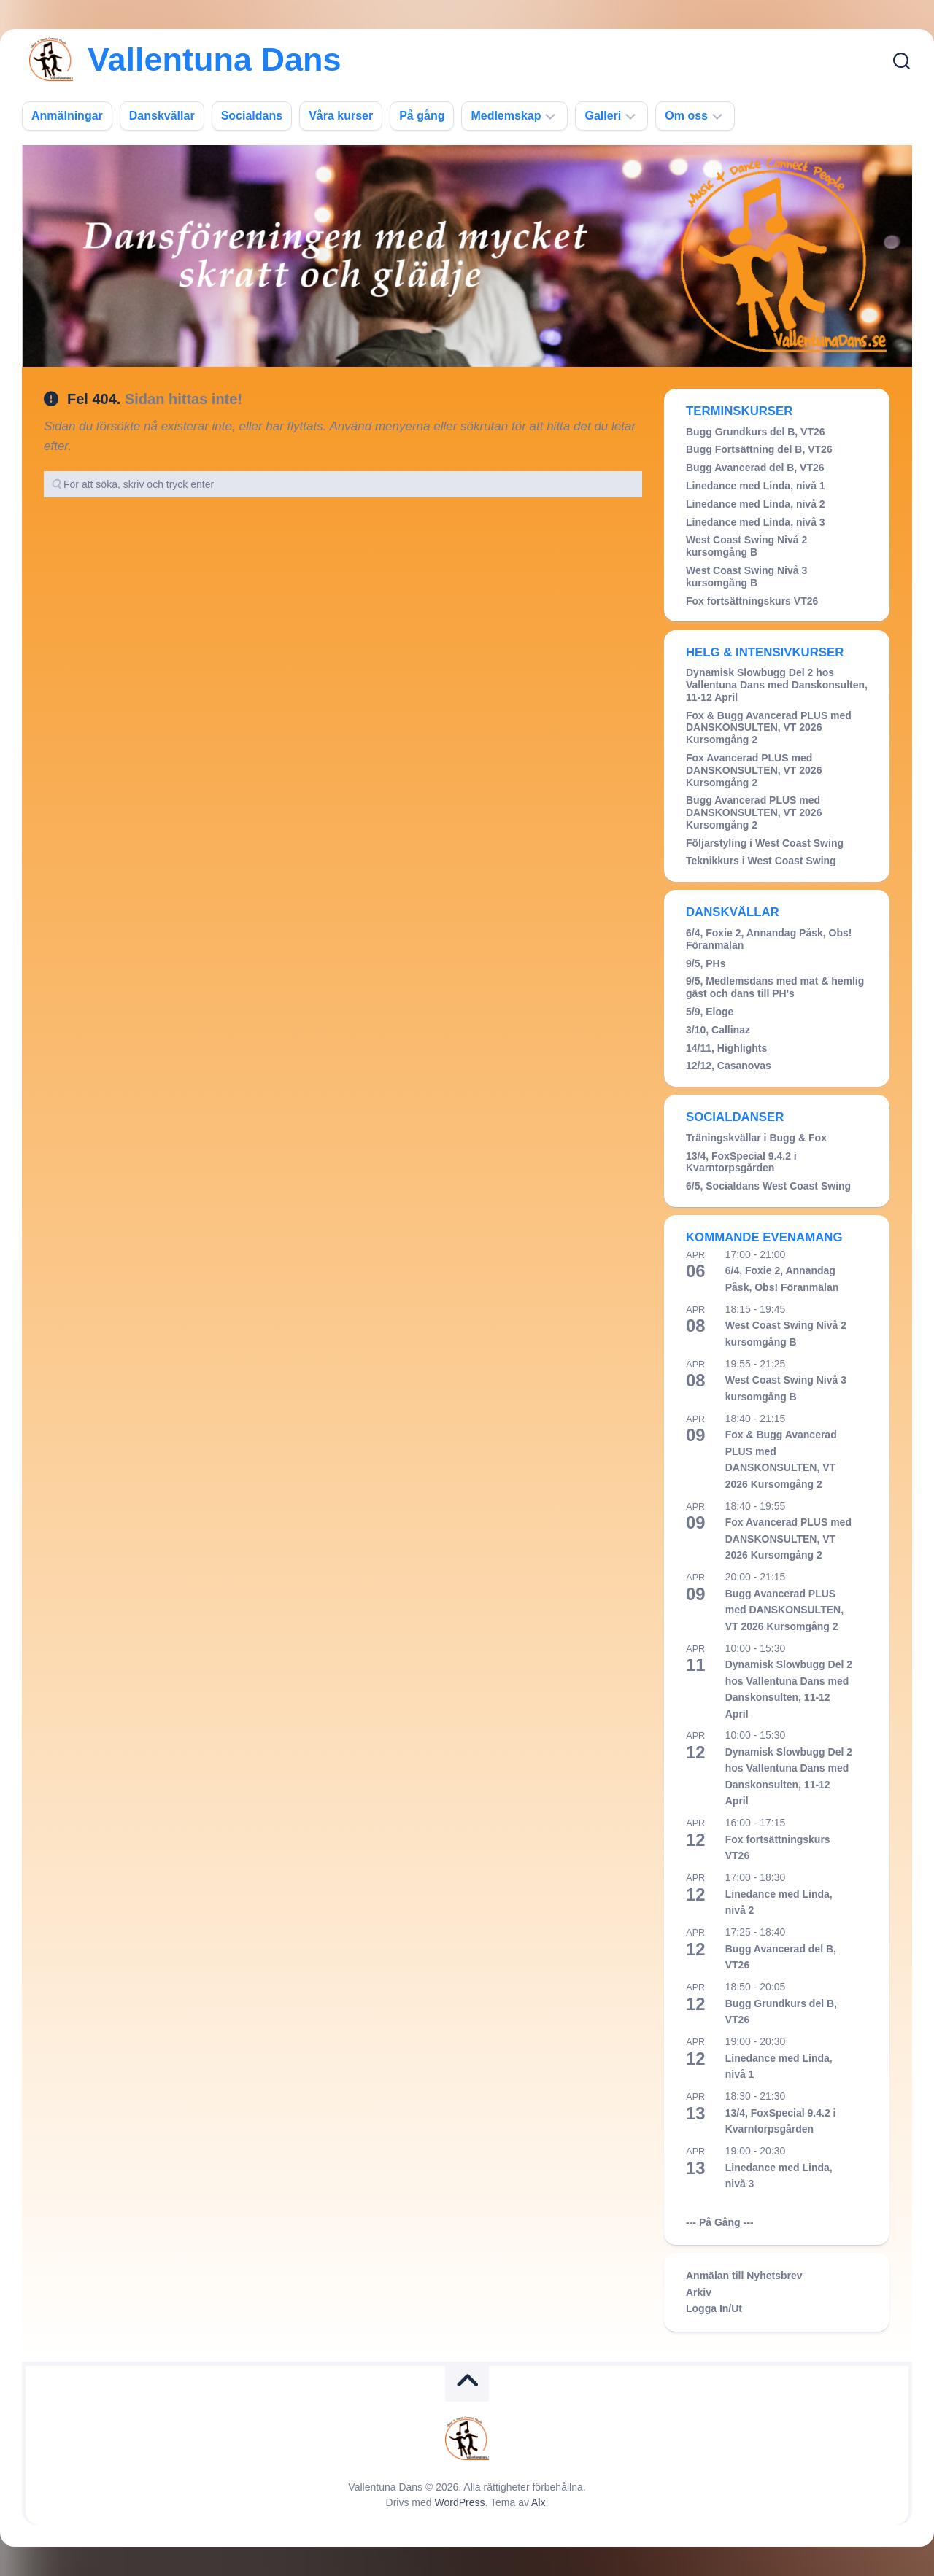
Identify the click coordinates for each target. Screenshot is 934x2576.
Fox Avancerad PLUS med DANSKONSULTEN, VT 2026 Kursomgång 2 (754, 770)
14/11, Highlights (726, 1048)
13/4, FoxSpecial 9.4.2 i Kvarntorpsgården (741, 1162)
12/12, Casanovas (728, 1065)
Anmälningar (67, 115)
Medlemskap (506, 115)
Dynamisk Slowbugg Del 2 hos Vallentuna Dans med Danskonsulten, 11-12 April (777, 685)
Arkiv (698, 2292)
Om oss (686, 115)
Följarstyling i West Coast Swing (765, 843)
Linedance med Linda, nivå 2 (755, 504)
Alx (538, 2502)
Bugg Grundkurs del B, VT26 (755, 432)
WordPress (460, 2502)
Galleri (602, 115)
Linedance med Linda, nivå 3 (755, 522)
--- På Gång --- (720, 2222)
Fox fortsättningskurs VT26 (752, 601)
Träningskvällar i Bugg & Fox (756, 1138)
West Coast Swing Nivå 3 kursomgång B (746, 577)
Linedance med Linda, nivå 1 (755, 486)
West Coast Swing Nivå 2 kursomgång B (746, 546)
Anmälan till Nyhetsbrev (744, 2275)
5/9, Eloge (709, 1011)
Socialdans (251, 115)
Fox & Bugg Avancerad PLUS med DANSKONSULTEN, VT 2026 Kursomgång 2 (769, 728)
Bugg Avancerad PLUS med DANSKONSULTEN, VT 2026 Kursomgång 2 (754, 812)
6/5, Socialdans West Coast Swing (768, 1186)
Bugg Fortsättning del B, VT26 (759, 449)
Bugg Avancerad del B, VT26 (755, 467)
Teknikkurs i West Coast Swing (761, 860)
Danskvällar (162, 115)
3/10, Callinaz (718, 1030)
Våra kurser (341, 115)
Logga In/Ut (714, 2308)
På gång (421, 115)
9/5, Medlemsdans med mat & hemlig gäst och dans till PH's (775, 987)
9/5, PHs (705, 963)
